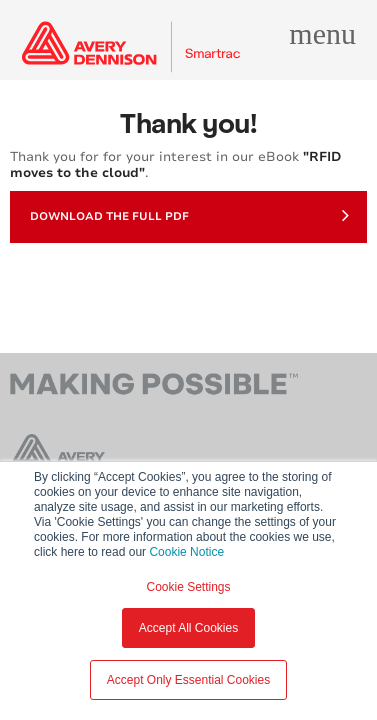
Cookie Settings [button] (188, 587)
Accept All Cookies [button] (188, 628)
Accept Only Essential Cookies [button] (188, 680)
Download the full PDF (189, 215)
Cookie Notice (186, 552)
